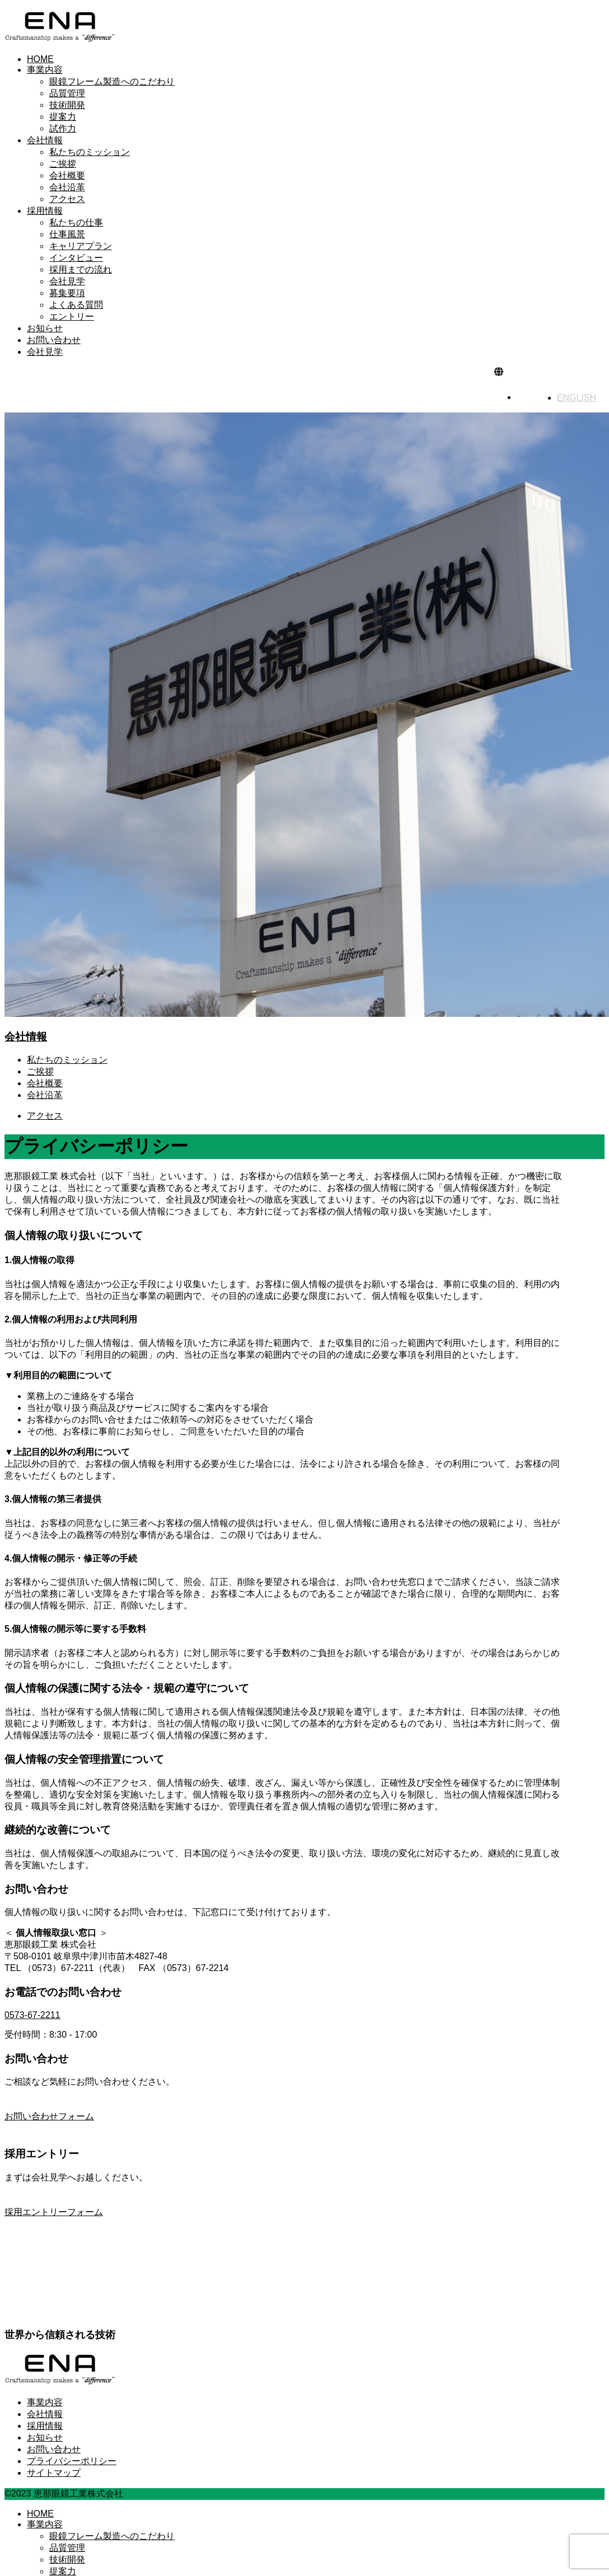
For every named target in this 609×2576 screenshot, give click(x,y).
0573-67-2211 (32, 2015)
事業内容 (45, 69)
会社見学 (67, 281)
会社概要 (67, 175)
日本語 (536, 397)
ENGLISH (576, 397)
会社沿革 (67, 187)
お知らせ (45, 328)
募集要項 (67, 293)
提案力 (62, 116)
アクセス (67, 199)
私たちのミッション (89, 152)
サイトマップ (54, 2473)
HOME (40, 59)
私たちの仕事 (76, 222)
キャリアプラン (80, 246)
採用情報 (45, 210)
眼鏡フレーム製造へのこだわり (112, 81)
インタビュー (76, 257)
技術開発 (67, 105)
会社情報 (45, 140)
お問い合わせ (54, 340)
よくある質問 (76, 304)
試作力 (62, 128)
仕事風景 (67, 234)
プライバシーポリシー (71, 2461)
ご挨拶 (62, 163)
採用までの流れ (80, 269)
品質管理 (67, 93)
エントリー (71, 316)
